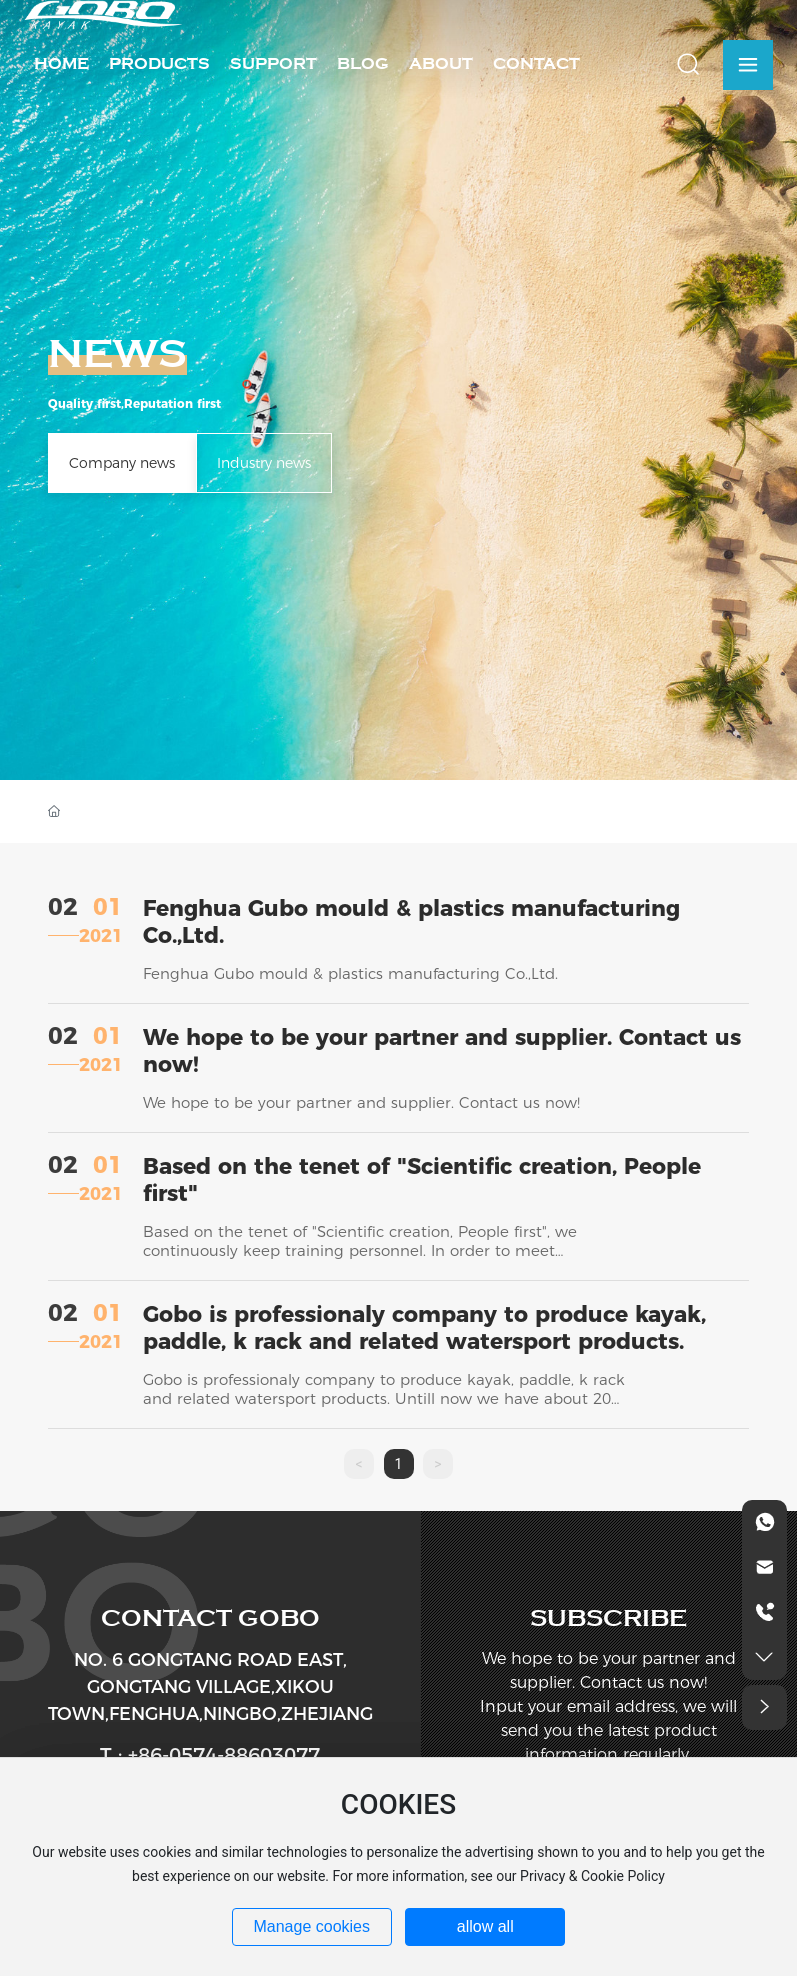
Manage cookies (311, 1926)
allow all (485, 1926)
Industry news (264, 463)
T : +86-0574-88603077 (210, 1755)
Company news (122, 463)
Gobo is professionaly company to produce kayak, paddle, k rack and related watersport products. (424, 1328)
